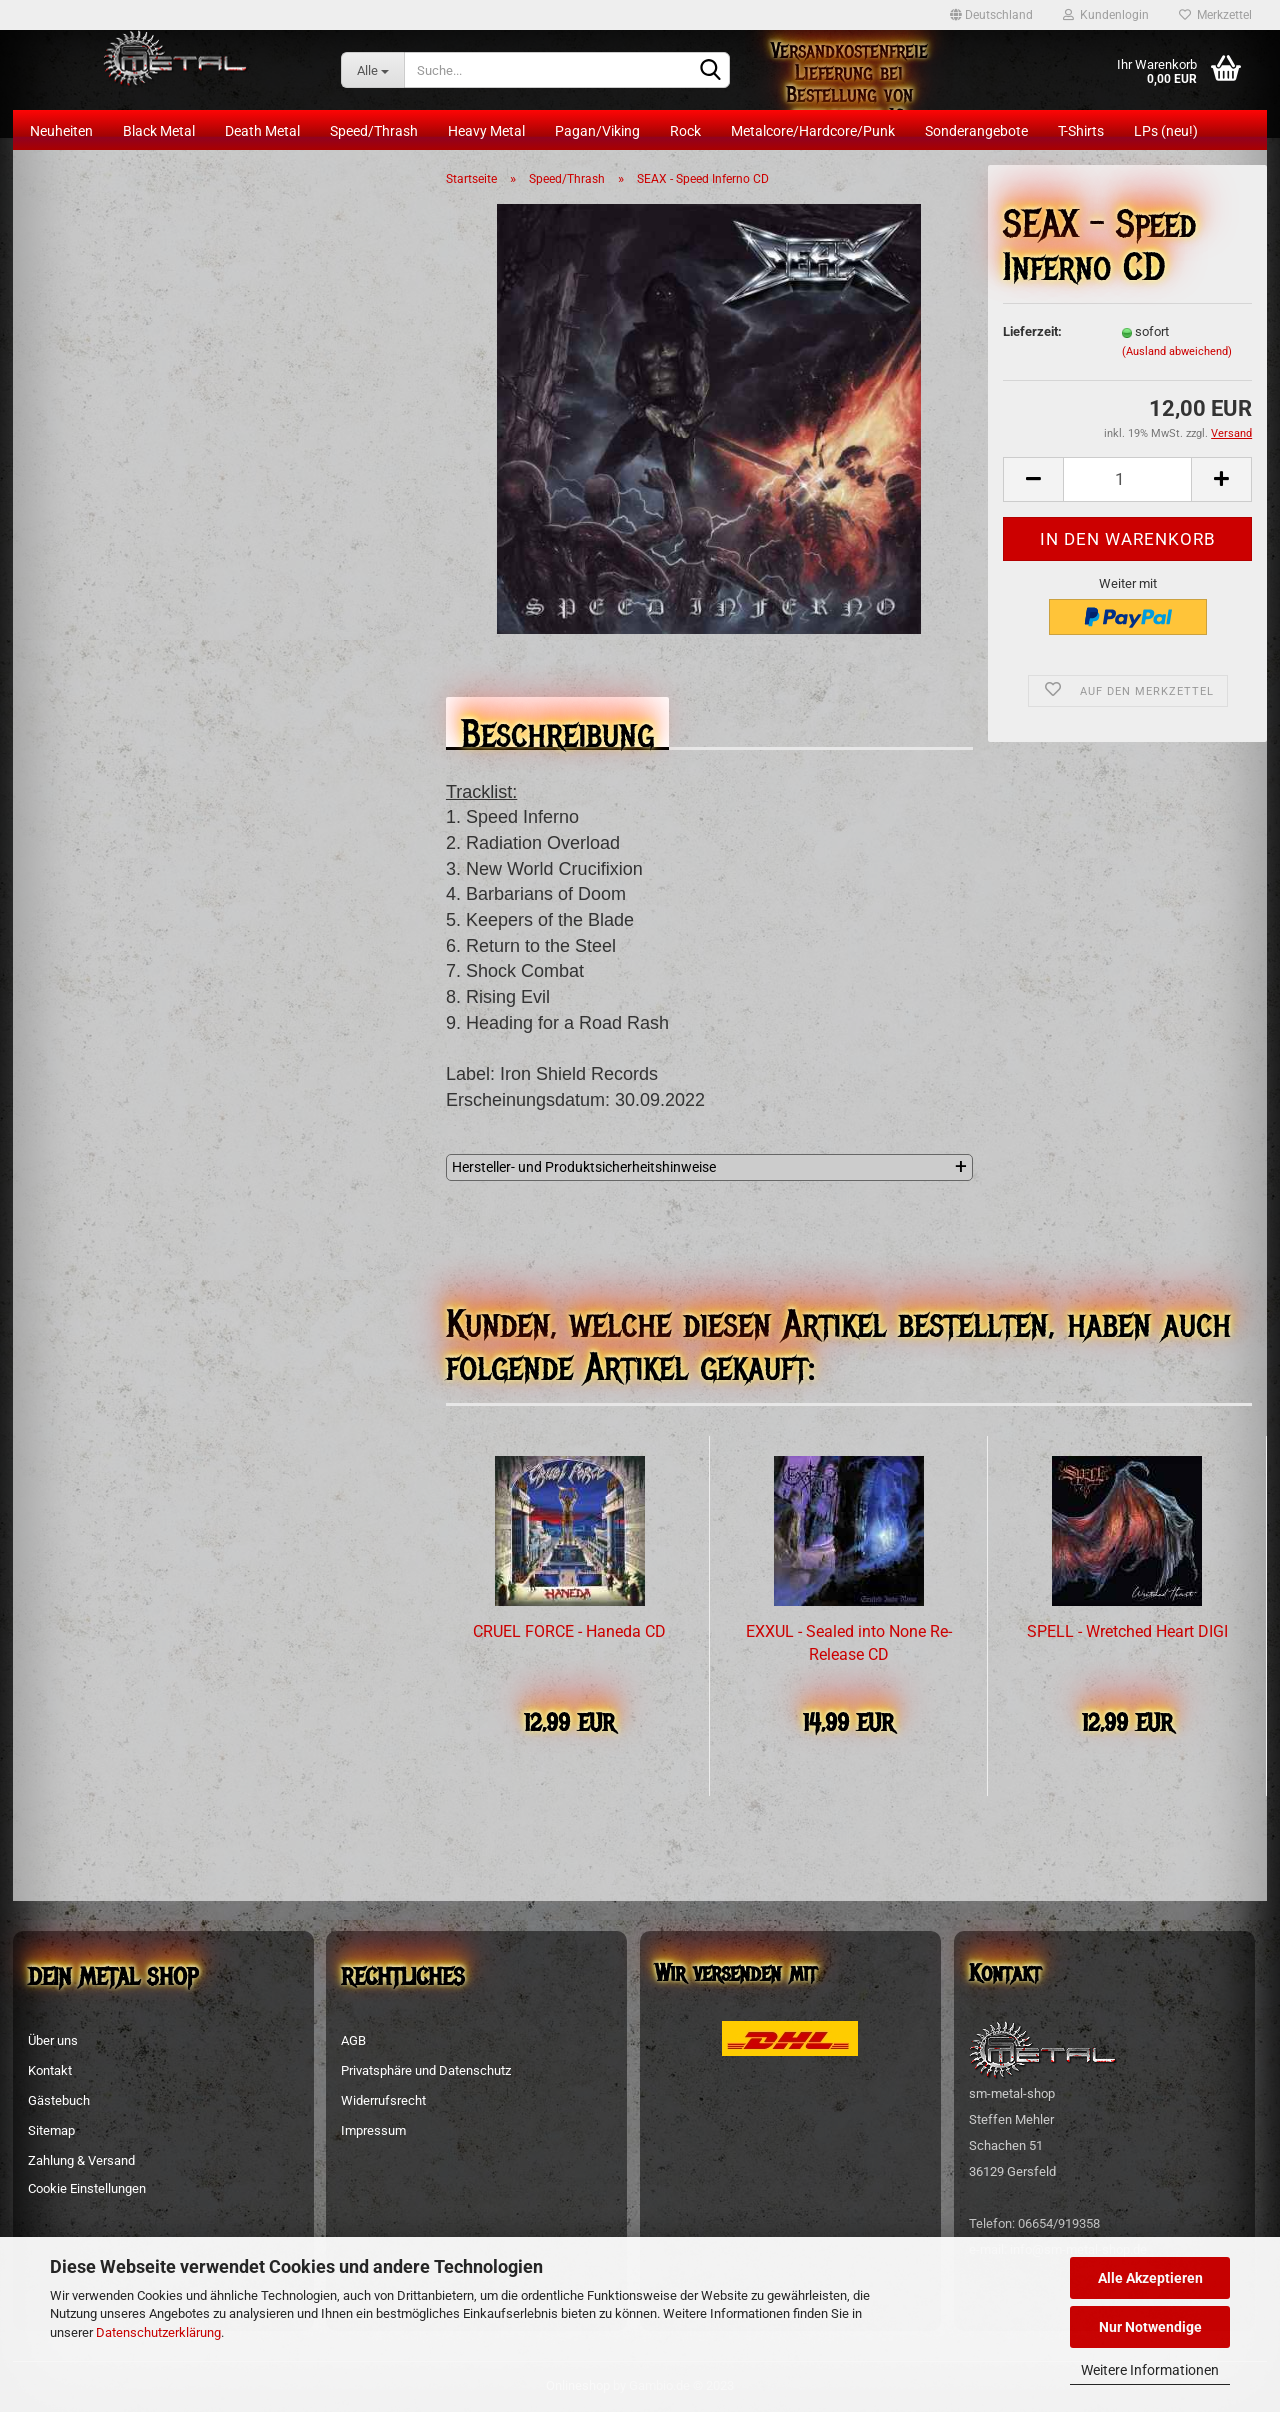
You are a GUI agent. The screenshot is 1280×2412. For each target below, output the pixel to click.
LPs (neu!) (1166, 131)
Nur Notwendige (1150, 2327)
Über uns (53, 2040)
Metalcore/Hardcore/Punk (813, 131)
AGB (353, 2040)
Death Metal (262, 131)
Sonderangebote (976, 131)
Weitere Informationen (1150, 2370)
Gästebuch (59, 2100)
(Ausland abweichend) (1177, 351)
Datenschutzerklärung (158, 2332)
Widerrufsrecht (383, 2100)
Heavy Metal (486, 131)
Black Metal (159, 131)
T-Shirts (1081, 131)
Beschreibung (557, 728)
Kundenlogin (1106, 15)
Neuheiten (61, 131)
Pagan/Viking (597, 131)
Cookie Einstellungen (87, 2188)
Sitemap (51, 2130)
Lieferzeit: (1032, 331)
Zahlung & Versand (81, 2160)
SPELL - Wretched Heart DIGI (1127, 1631)
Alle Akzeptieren (1150, 2278)
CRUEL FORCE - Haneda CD (569, 1631)
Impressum (373, 2130)
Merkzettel (1215, 15)
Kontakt (50, 2070)
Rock (685, 131)
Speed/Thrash (374, 131)
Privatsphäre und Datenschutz (426, 2070)
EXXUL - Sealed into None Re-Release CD (849, 1643)
